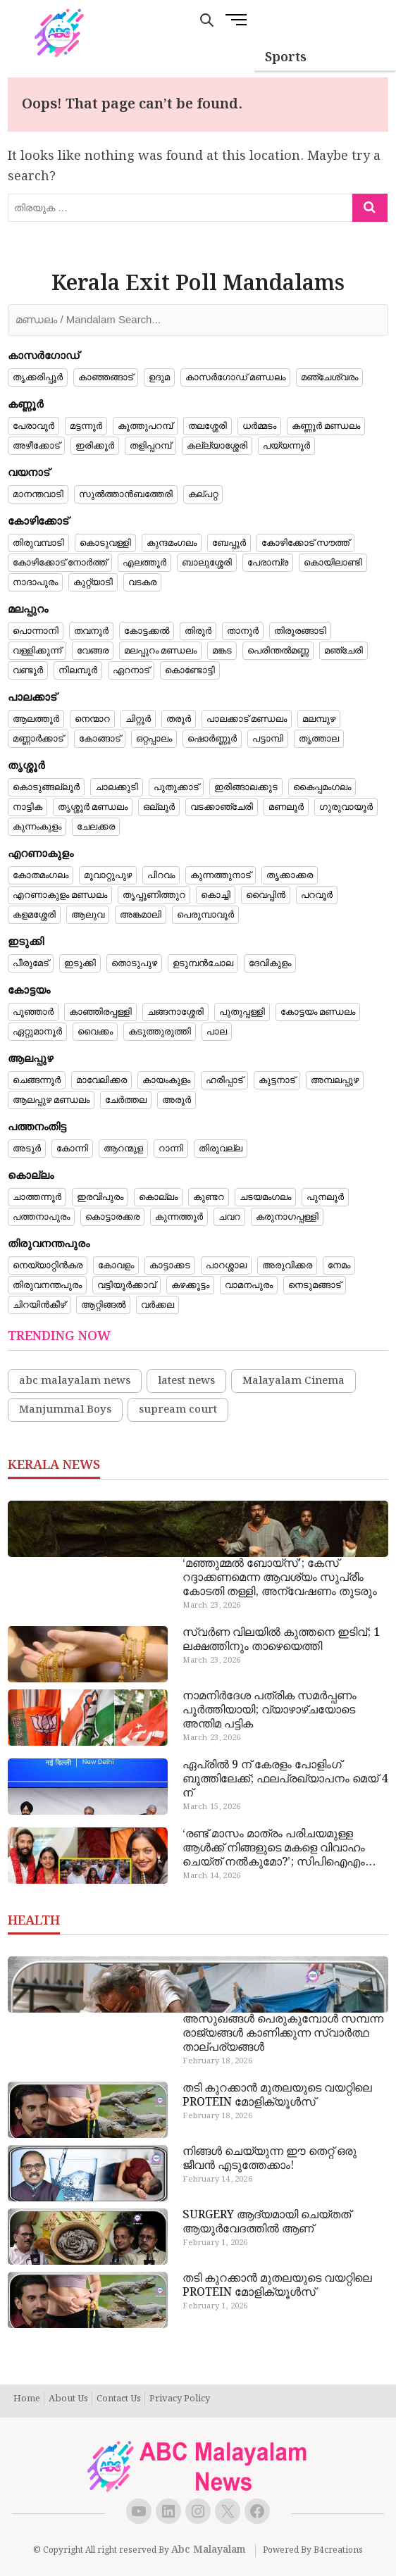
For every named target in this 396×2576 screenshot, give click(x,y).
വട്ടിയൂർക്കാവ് (126, 1285)
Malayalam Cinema (293, 1381)
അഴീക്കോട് (36, 446)
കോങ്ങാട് (99, 739)
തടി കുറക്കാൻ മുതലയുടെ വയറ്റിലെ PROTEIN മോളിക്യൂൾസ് (277, 2096)
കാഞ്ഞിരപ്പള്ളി (100, 1012)
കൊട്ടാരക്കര (112, 1217)
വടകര (142, 582)
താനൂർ (243, 631)
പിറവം (161, 875)
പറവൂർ (317, 895)
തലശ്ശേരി (207, 426)
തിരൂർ (198, 631)
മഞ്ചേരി (343, 651)
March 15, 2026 (211, 1807)
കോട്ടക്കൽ (146, 631)
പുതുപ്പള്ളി (242, 1012)
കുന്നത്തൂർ (179, 1217)
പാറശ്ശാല (226, 1265)
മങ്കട (222, 651)
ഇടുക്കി (80, 963)
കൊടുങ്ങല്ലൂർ (46, 787)
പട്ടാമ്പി (267, 739)
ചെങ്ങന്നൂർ (37, 1080)
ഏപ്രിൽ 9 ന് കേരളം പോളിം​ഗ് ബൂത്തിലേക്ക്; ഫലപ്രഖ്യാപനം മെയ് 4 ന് (285, 1779)
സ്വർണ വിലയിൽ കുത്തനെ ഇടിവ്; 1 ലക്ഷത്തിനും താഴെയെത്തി (281, 1640)
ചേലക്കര (96, 827)
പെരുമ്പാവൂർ (205, 915)
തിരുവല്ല (220, 1149)
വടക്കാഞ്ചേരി (221, 807)
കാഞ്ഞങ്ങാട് (105, 377)
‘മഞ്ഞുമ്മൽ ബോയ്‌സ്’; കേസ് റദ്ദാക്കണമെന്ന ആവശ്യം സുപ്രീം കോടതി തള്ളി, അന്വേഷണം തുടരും (279, 1578)
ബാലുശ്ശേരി (207, 563)
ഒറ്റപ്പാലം (154, 739)
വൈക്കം (95, 1032)
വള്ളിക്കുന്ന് (37, 651)
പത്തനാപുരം (41, 1217)
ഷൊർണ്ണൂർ (212, 739)
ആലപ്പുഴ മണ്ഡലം (51, 1100)
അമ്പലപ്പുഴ (335, 1080)
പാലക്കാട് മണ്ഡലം (246, 719)
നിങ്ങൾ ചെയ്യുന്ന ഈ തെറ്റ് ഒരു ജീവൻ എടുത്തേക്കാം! (269, 2159)
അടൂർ (27, 1149)
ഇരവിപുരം (100, 1197)
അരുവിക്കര (287, 1265)
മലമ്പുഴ (318, 719)
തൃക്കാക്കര (289, 875)
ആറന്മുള (123, 1149)
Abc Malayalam (208, 2550)
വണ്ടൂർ (28, 670)
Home (26, 2399)
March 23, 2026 (211, 1605)
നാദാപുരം (35, 582)
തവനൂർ (91, 631)
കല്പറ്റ (203, 494)
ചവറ (229, 1217)
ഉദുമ (159, 377)
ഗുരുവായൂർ (346, 807)
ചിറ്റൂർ (138, 719)
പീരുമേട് (31, 963)
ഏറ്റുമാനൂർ (37, 1032)
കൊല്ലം (158, 1197)
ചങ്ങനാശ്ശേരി (175, 1012)
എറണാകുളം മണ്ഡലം (60, 895)
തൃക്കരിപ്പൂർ (38, 377)
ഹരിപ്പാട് (224, 1080)
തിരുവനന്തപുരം (47, 1285)
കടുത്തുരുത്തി (159, 1032)
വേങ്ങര (93, 651)
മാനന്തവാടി (38, 494)
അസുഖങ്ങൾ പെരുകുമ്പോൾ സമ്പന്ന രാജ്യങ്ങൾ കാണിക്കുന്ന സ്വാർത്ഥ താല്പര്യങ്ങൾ (282, 2034)
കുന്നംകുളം (37, 827)
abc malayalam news (74, 1381)
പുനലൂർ (325, 1197)
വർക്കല (157, 1305)
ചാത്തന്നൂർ (37, 1197)
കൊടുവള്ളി (105, 543)
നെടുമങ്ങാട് (314, 1285)
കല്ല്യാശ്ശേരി (217, 446)
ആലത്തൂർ (36, 719)
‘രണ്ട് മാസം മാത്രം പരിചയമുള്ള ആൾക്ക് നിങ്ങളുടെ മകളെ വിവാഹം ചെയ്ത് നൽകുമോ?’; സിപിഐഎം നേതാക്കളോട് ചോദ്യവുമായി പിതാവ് (280, 1848)
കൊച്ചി (215, 895)
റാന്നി (171, 1149)
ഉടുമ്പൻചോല (203, 963)
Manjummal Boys (65, 1409)
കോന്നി (72, 1149)
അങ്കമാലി (140, 915)
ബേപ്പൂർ (229, 543)
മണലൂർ (286, 807)
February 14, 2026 (217, 2179)
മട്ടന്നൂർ (86, 426)
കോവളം (116, 1265)
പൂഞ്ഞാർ (33, 1012)
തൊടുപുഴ (134, 963)
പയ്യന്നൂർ (286, 446)
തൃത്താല (319, 739)
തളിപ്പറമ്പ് (150, 446)
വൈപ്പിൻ (265, 895)
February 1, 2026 (214, 2243)
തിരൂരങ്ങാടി (300, 631)
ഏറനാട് (131, 670)
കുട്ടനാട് (277, 1080)
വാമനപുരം (249, 1285)
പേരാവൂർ (33, 426)
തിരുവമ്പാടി (38, 543)
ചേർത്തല (126, 1100)
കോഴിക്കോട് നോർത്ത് (60, 563)
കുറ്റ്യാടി (93, 582)
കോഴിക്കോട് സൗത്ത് (305, 543)
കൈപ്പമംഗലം (322, 787)
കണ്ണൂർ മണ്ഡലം (326, 426)
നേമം (339, 1265)
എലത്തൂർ (144, 563)
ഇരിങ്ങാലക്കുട (246, 787)
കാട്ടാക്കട (169, 1265)
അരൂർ (176, 1100)
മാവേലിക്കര (101, 1080)
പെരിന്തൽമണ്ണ (278, 651)
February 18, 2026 (217, 2061)
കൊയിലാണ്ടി (333, 563)
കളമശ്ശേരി (34, 915)
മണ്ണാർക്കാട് (38, 739)
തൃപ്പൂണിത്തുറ (154, 895)
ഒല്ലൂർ (159, 807)
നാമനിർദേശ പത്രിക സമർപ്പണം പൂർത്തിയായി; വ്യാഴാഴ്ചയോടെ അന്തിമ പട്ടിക (269, 1710)
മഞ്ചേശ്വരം (329, 377)
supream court (178, 1409)
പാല (216, 1032)
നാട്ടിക (27, 807)
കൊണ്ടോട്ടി (190, 670)
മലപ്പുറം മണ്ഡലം (160, 651)
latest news (186, 1381)
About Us (68, 2399)
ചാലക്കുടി (116, 787)
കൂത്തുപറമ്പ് (145, 426)
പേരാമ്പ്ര (267, 563)
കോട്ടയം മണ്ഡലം (317, 1012)
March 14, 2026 (211, 1876)
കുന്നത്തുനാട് (220, 875)
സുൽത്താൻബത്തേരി (126, 494)
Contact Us (119, 2399)
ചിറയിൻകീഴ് (39, 1305)
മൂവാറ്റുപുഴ (108, 875)
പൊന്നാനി (35, 631)
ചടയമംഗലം (265, 1197)
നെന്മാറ (92, 719)
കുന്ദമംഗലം (172, 543)
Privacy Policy (179, 2399)
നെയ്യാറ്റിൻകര (47, 1265)
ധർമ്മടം (259, 426)
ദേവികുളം (270, 963)
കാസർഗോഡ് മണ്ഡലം (235, 377)
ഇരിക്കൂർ (94, 446)
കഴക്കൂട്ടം (190, 1285)
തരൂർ (178, 719)
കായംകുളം (166, 1080)
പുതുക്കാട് (176, 787)
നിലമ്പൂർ (77, 670)
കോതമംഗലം (40, 875)
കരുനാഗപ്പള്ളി (287, 1217)
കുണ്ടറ (208, 1197)
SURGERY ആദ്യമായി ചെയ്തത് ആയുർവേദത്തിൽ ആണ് (266, 2222)
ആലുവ (87, 915)
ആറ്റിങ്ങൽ (103, 1305)
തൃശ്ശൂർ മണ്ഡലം (93, 807)
